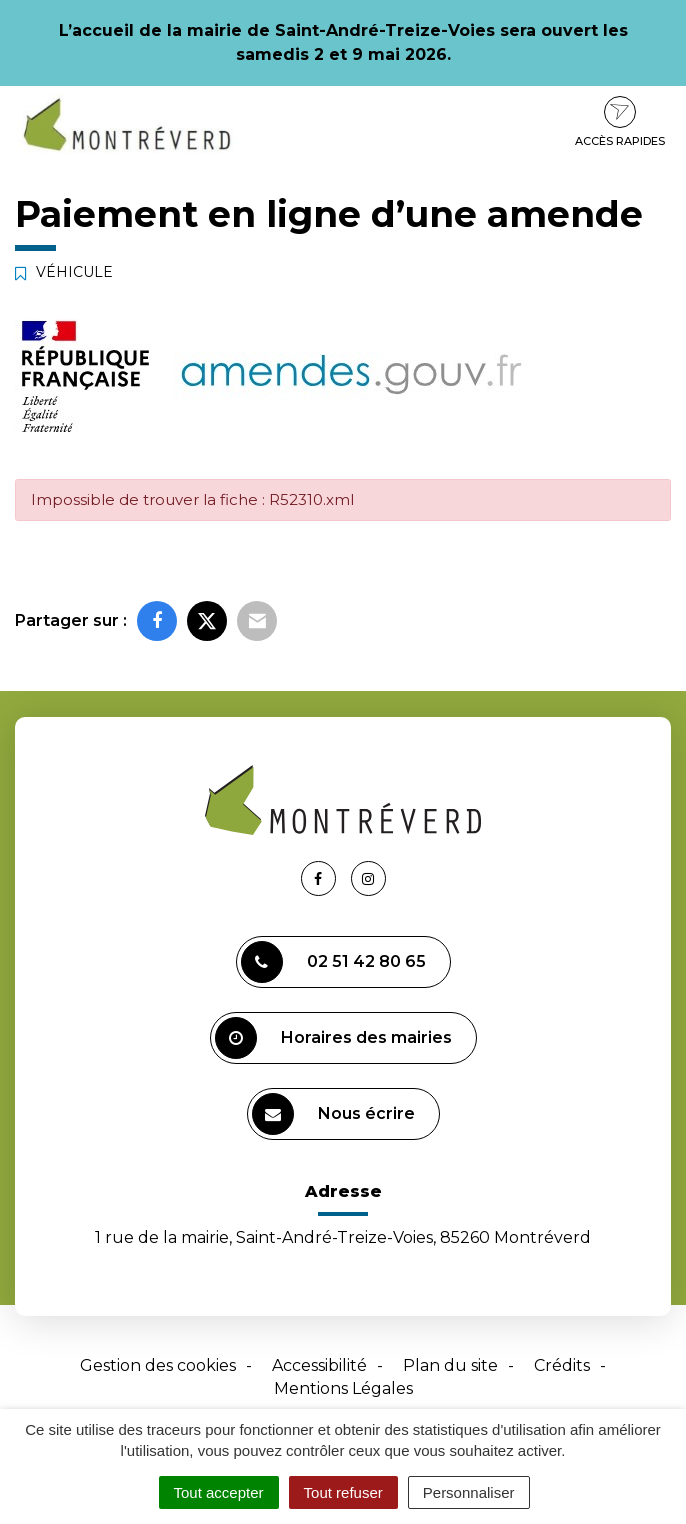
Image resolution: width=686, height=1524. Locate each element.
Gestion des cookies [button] (158, 1365)
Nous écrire (333, 1114)
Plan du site (450, 1365)
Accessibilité (319, 1365)
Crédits (562, 1365)
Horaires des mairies (333, 1038)
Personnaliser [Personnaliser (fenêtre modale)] (469, 1492)
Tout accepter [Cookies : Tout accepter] (219, 1492)
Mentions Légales (343, 1388)
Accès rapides (620, 122)
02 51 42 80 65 (333, 962)
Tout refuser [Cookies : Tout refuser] (343, 1492)
